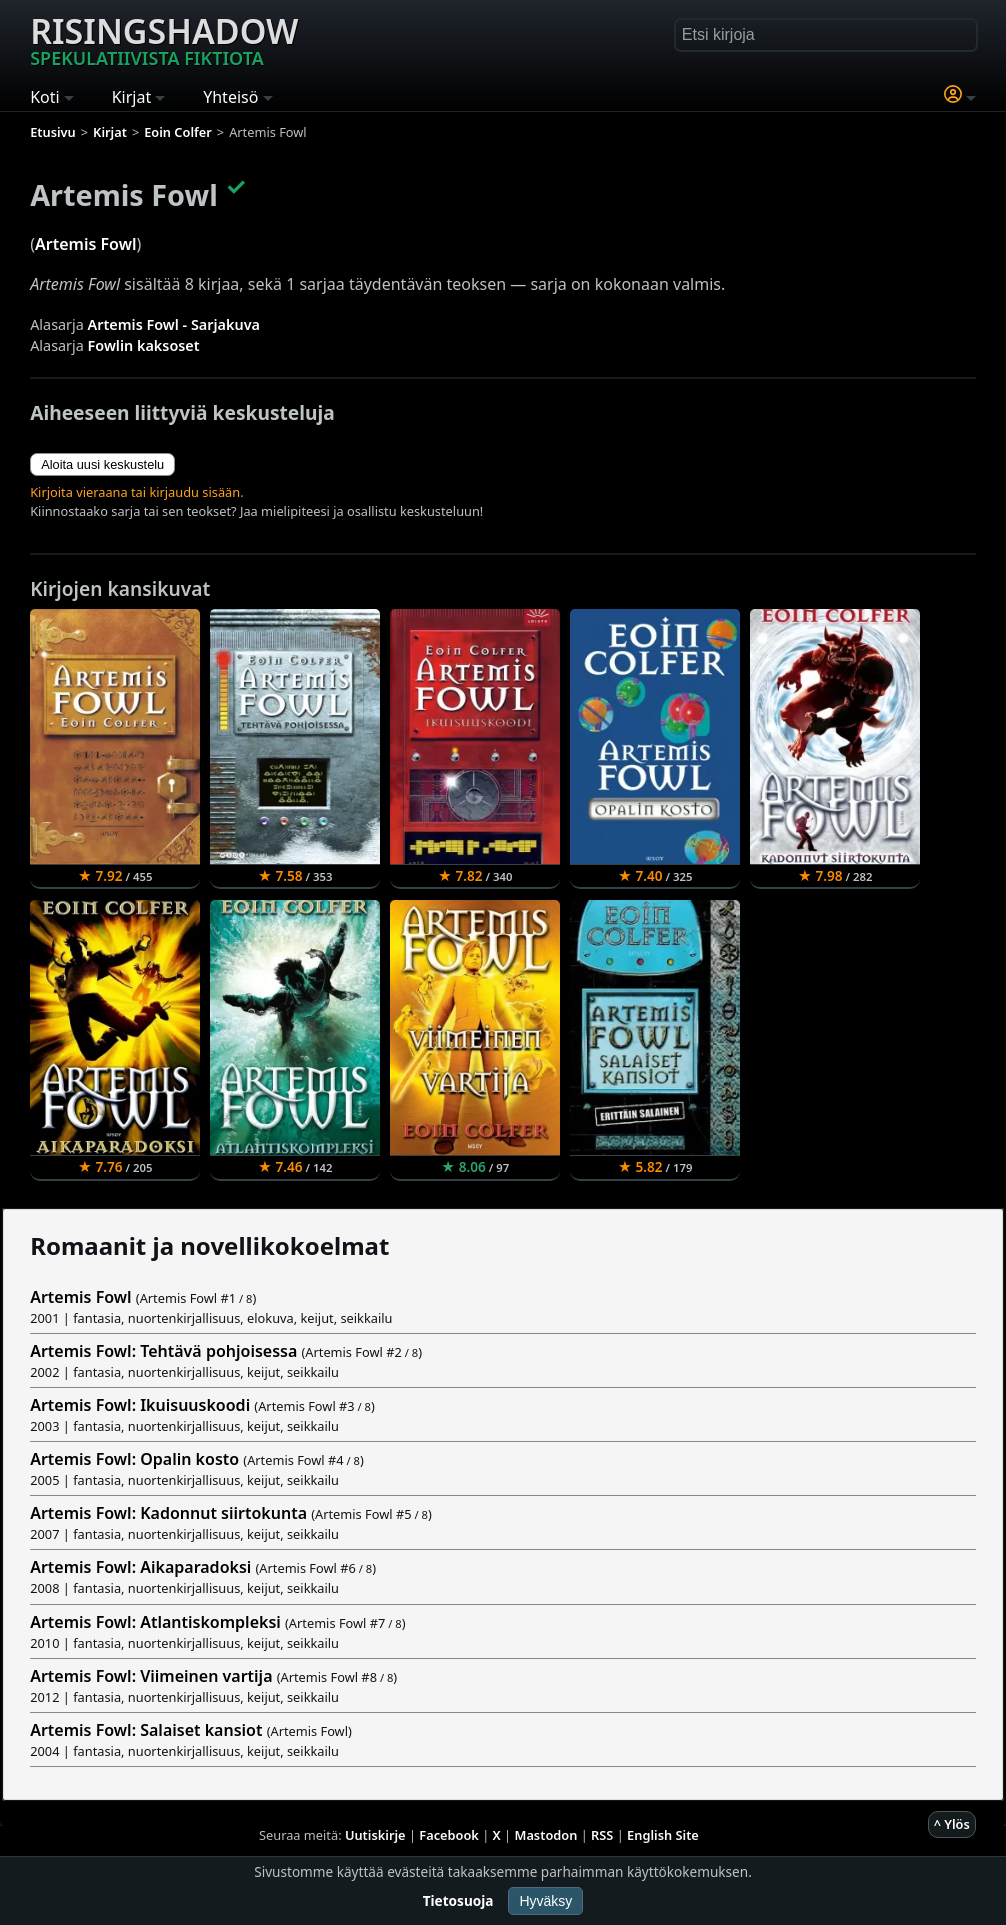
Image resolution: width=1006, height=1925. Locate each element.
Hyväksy (545, 1901)
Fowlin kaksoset (144, 345)
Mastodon (546, 1835)
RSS (602, 1835)
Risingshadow (164, 39)
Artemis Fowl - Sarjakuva (174, 324)
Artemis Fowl (85, 244)
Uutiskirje (375, 1835)
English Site (663, 1835)
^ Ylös (952, 1824)
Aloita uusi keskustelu (102, 464)
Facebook (449, 1835)
